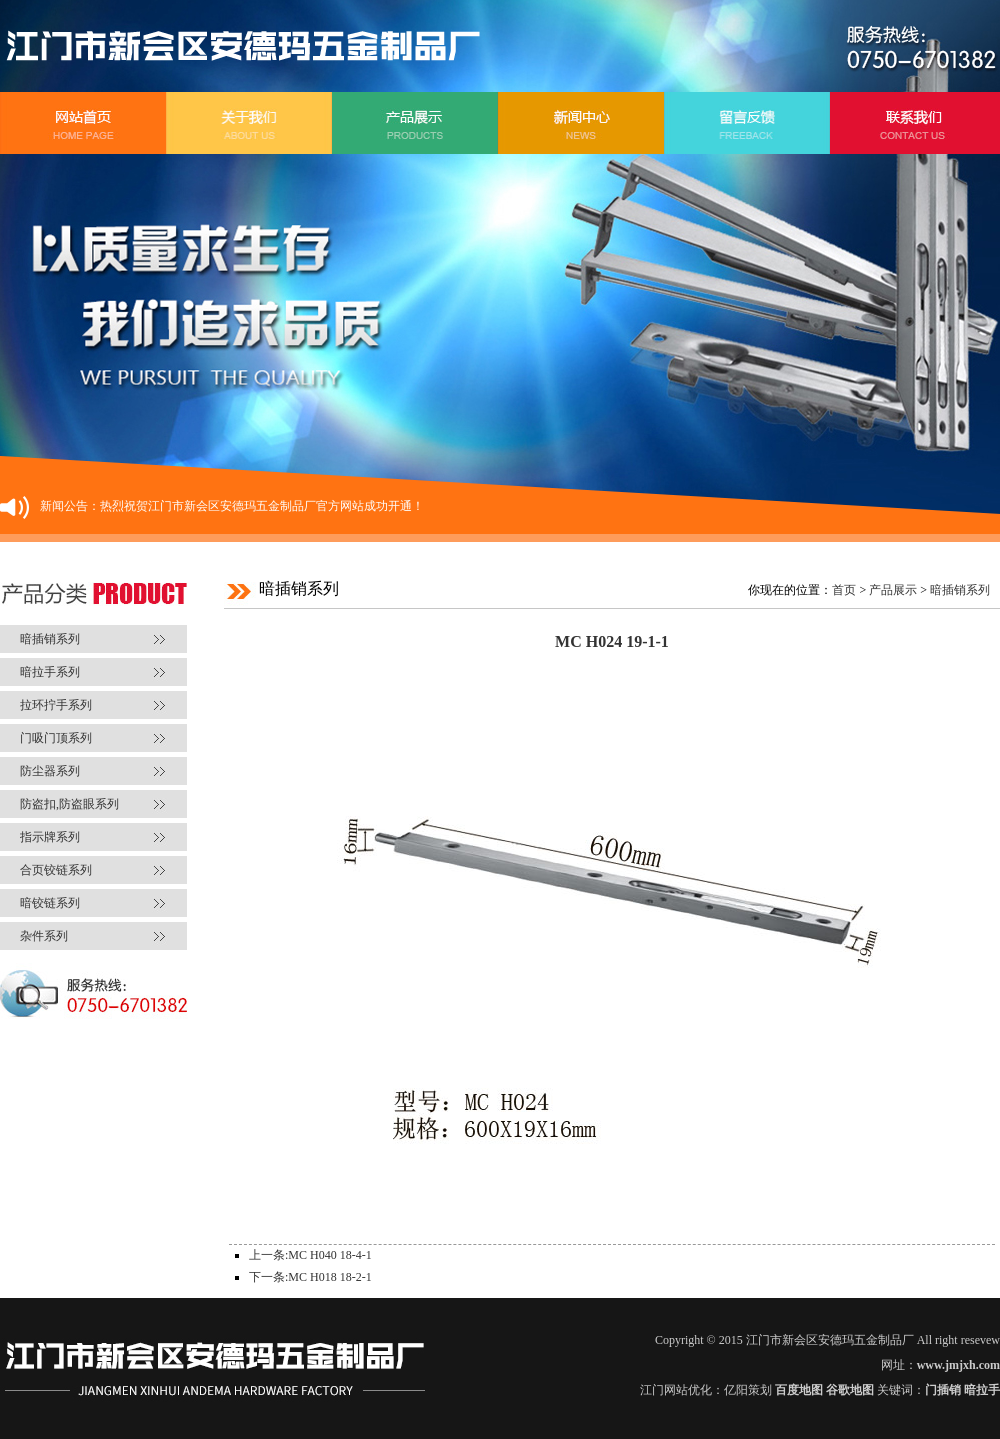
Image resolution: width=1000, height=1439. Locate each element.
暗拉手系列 (50, 672)
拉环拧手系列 (56, 705)
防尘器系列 (50, 771)
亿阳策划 (748, 1390)
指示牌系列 (50, 837)
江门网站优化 (676, 1390)
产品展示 (893, 590)
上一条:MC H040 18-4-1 (310, 1255)
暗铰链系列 (50, 903)
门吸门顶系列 (56, 738)
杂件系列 (44, 936)
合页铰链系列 (56, 870)
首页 (844, 590)
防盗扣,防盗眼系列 (69, 804)
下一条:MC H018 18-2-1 (310, 1277)
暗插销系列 (50, 639)
